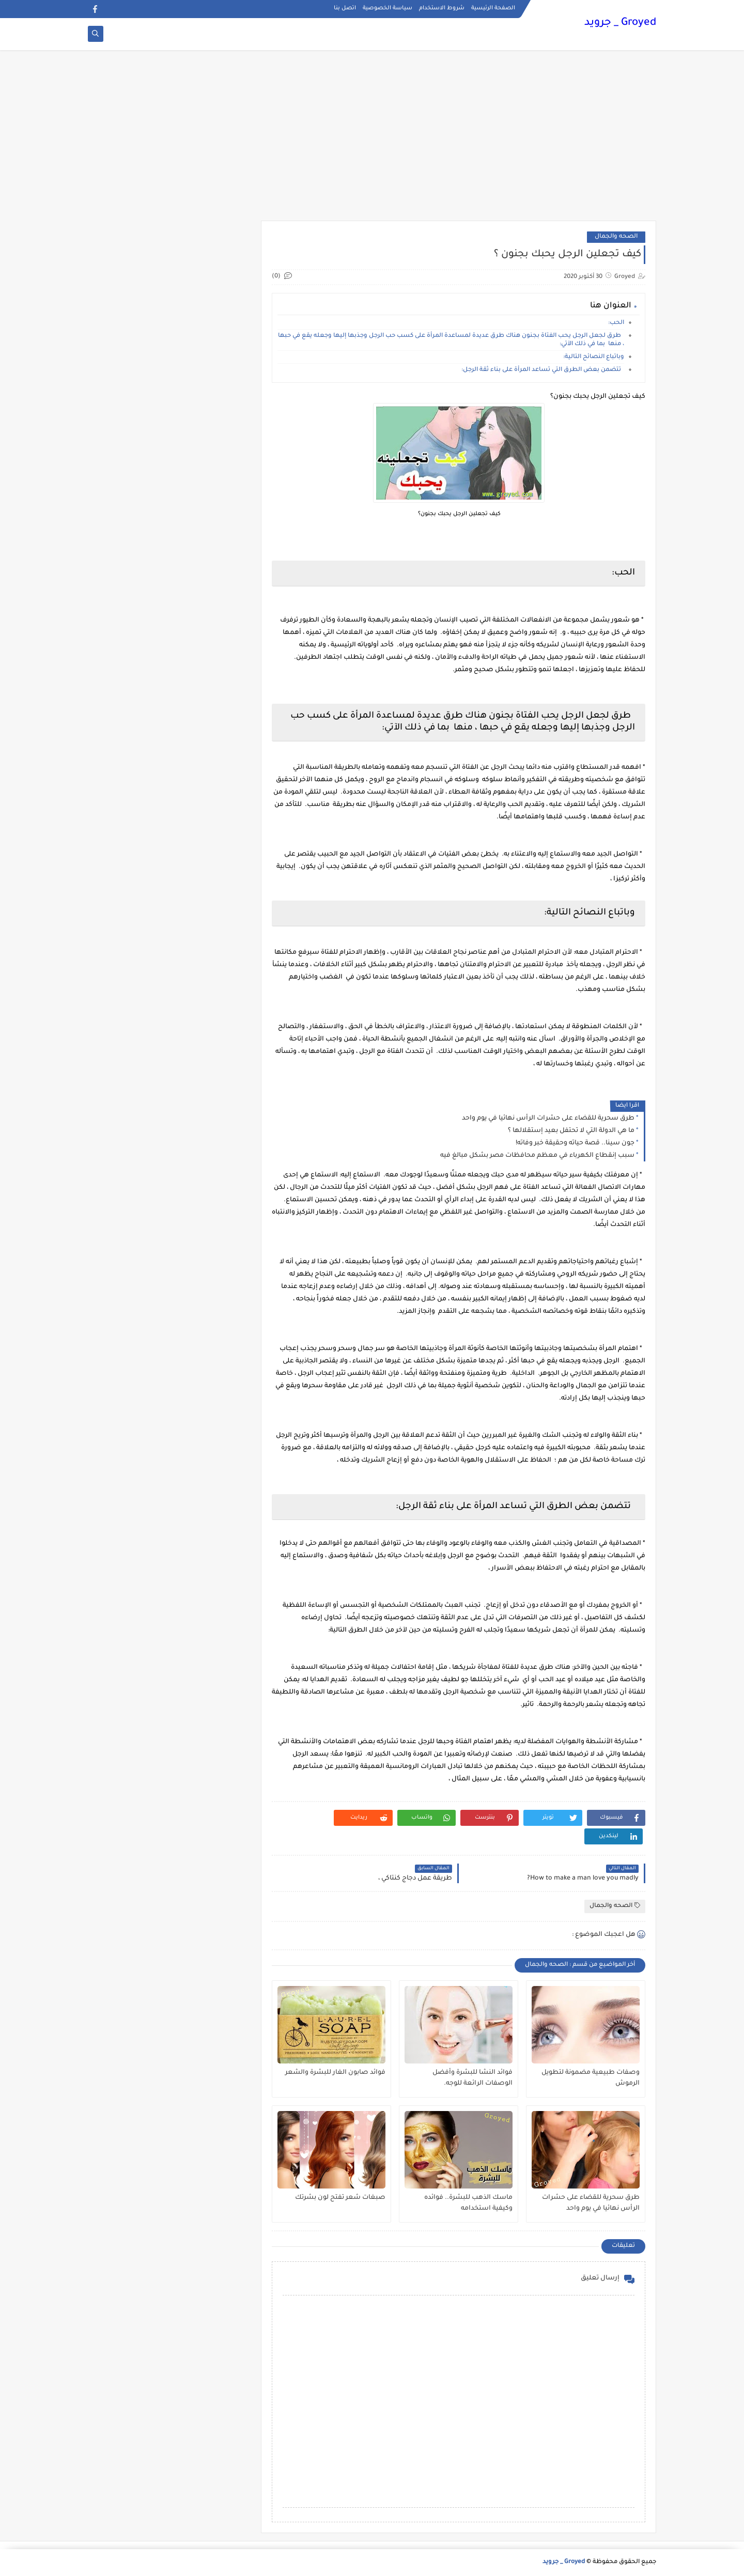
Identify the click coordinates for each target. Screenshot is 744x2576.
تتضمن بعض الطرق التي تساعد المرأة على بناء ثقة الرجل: (542, 370)
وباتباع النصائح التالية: (593, 357)
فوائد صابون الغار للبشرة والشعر (335, 2072)
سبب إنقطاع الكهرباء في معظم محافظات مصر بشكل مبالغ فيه (537, 1155)
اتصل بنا (345, 8)
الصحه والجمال (616, 237)
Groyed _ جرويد (620, 23)
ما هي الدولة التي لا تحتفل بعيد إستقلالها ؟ (571, 1131)
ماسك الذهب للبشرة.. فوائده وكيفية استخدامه (468, 2203)
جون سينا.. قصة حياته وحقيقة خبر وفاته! (575, 1143)
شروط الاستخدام (441, 8)
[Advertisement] (372, 140)
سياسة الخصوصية (387, 8)
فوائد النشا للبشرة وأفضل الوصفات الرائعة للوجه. (472, 2078)
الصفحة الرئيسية (493, 8)
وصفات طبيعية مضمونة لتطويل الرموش (590, 2078)
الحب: (616, 323)
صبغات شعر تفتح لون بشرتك (340, 2197)
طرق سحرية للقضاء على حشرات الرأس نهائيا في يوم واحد (548, 1118)
